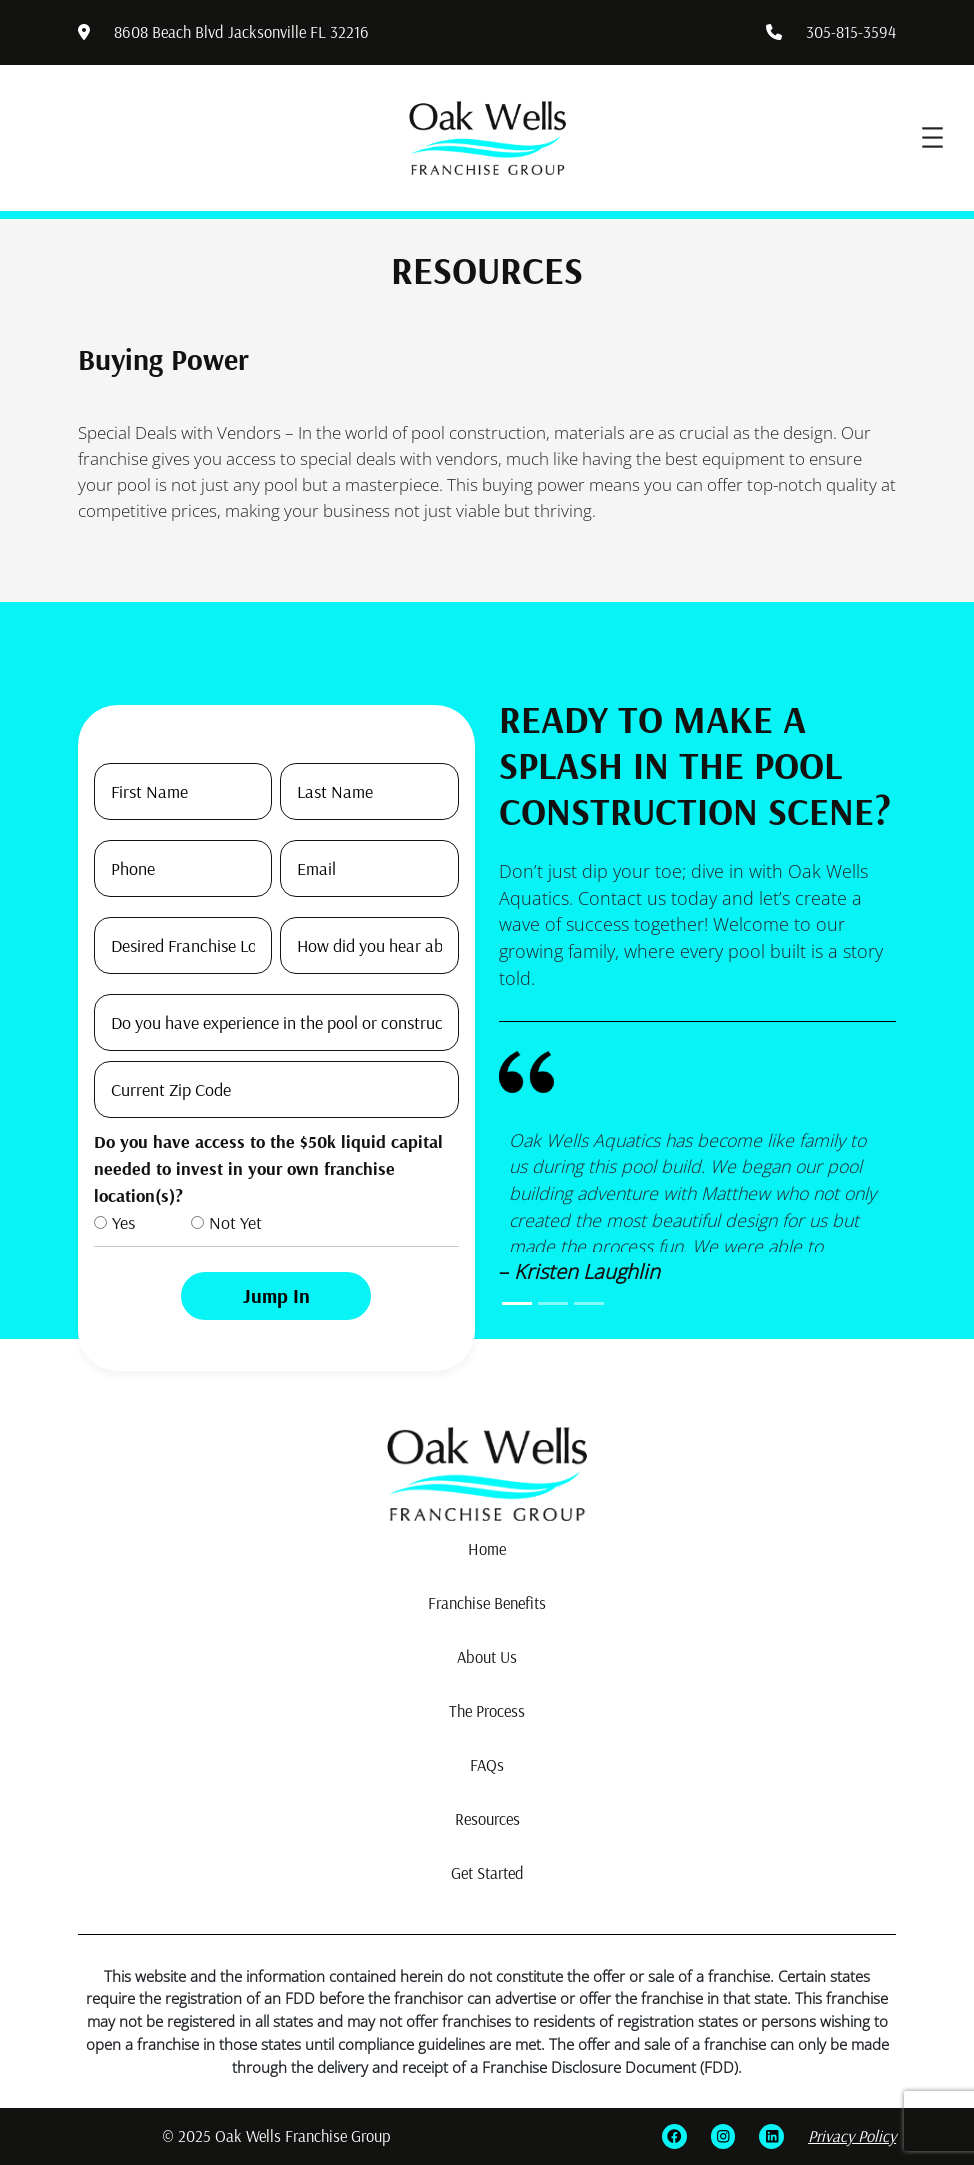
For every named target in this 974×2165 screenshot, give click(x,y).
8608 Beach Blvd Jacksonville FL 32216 (241, 32)
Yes (123, 1222)
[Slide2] (589, 1303)
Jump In (276, 1295)
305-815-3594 (851, 32)
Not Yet (235, 1222)
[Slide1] (553, 1303)
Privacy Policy (852, 2136)
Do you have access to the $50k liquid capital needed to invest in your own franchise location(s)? (268, 1168)
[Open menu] (932, 137)
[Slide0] (517, 1303)
